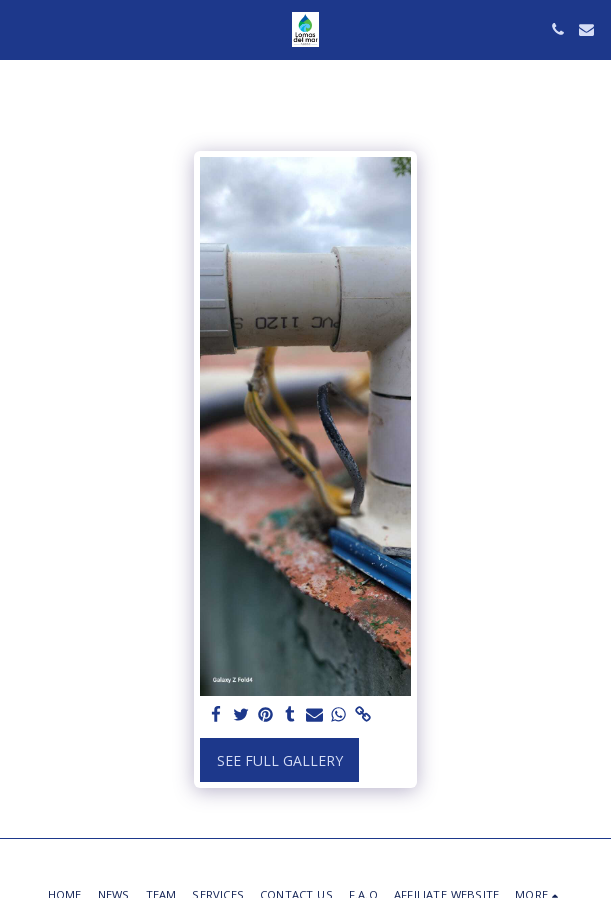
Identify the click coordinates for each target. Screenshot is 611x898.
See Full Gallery (280, 760)
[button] (22, 28)
